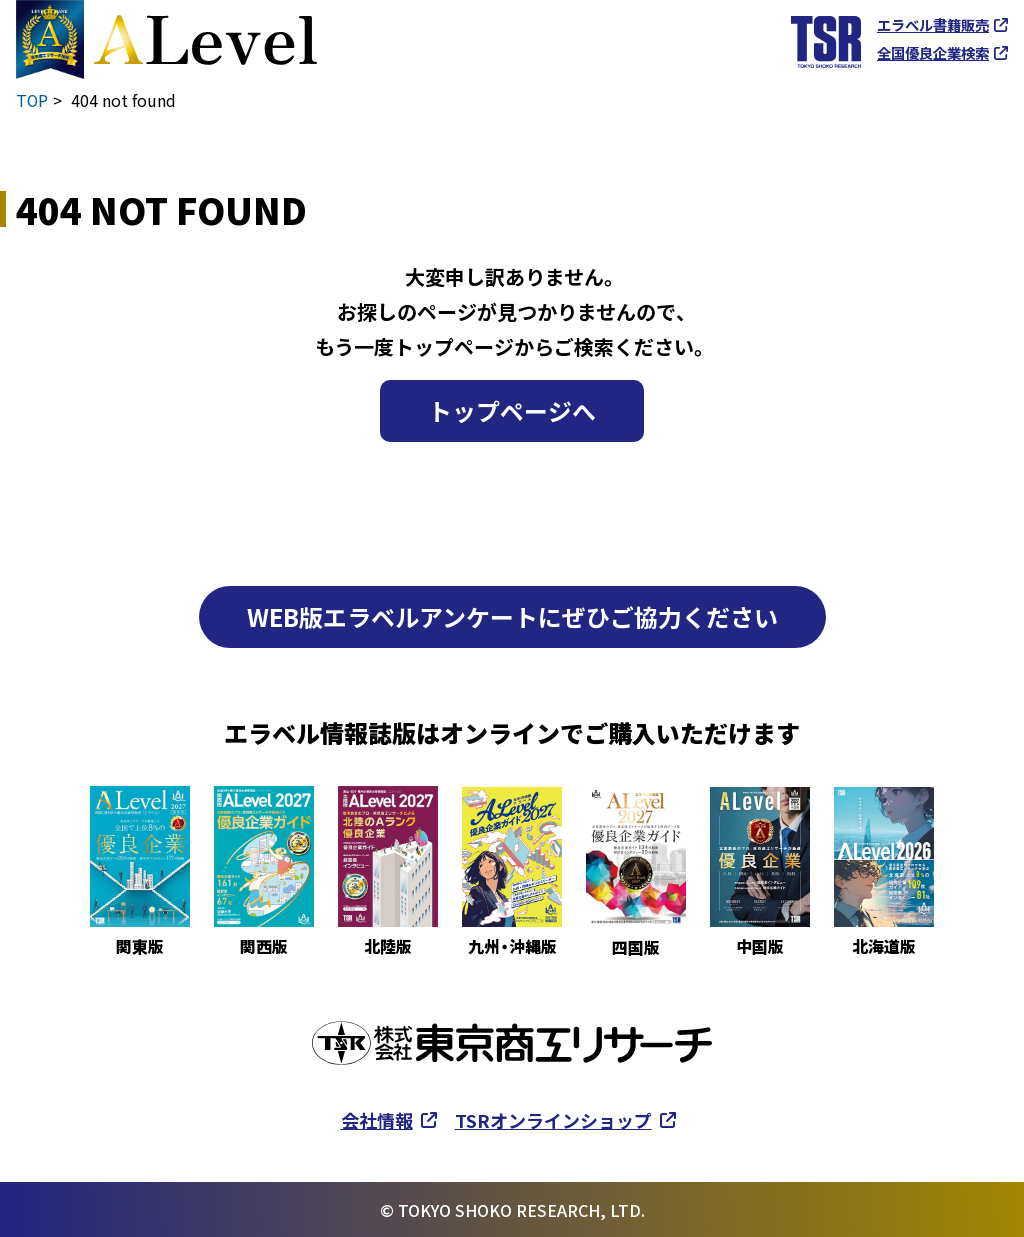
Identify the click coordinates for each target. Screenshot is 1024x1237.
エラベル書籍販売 (933, 25)
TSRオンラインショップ (553, 1119)
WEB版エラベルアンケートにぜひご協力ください (512, 615)
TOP (32, 100)
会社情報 (377, 1119)
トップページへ (512, 409)
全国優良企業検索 (933, 53)
